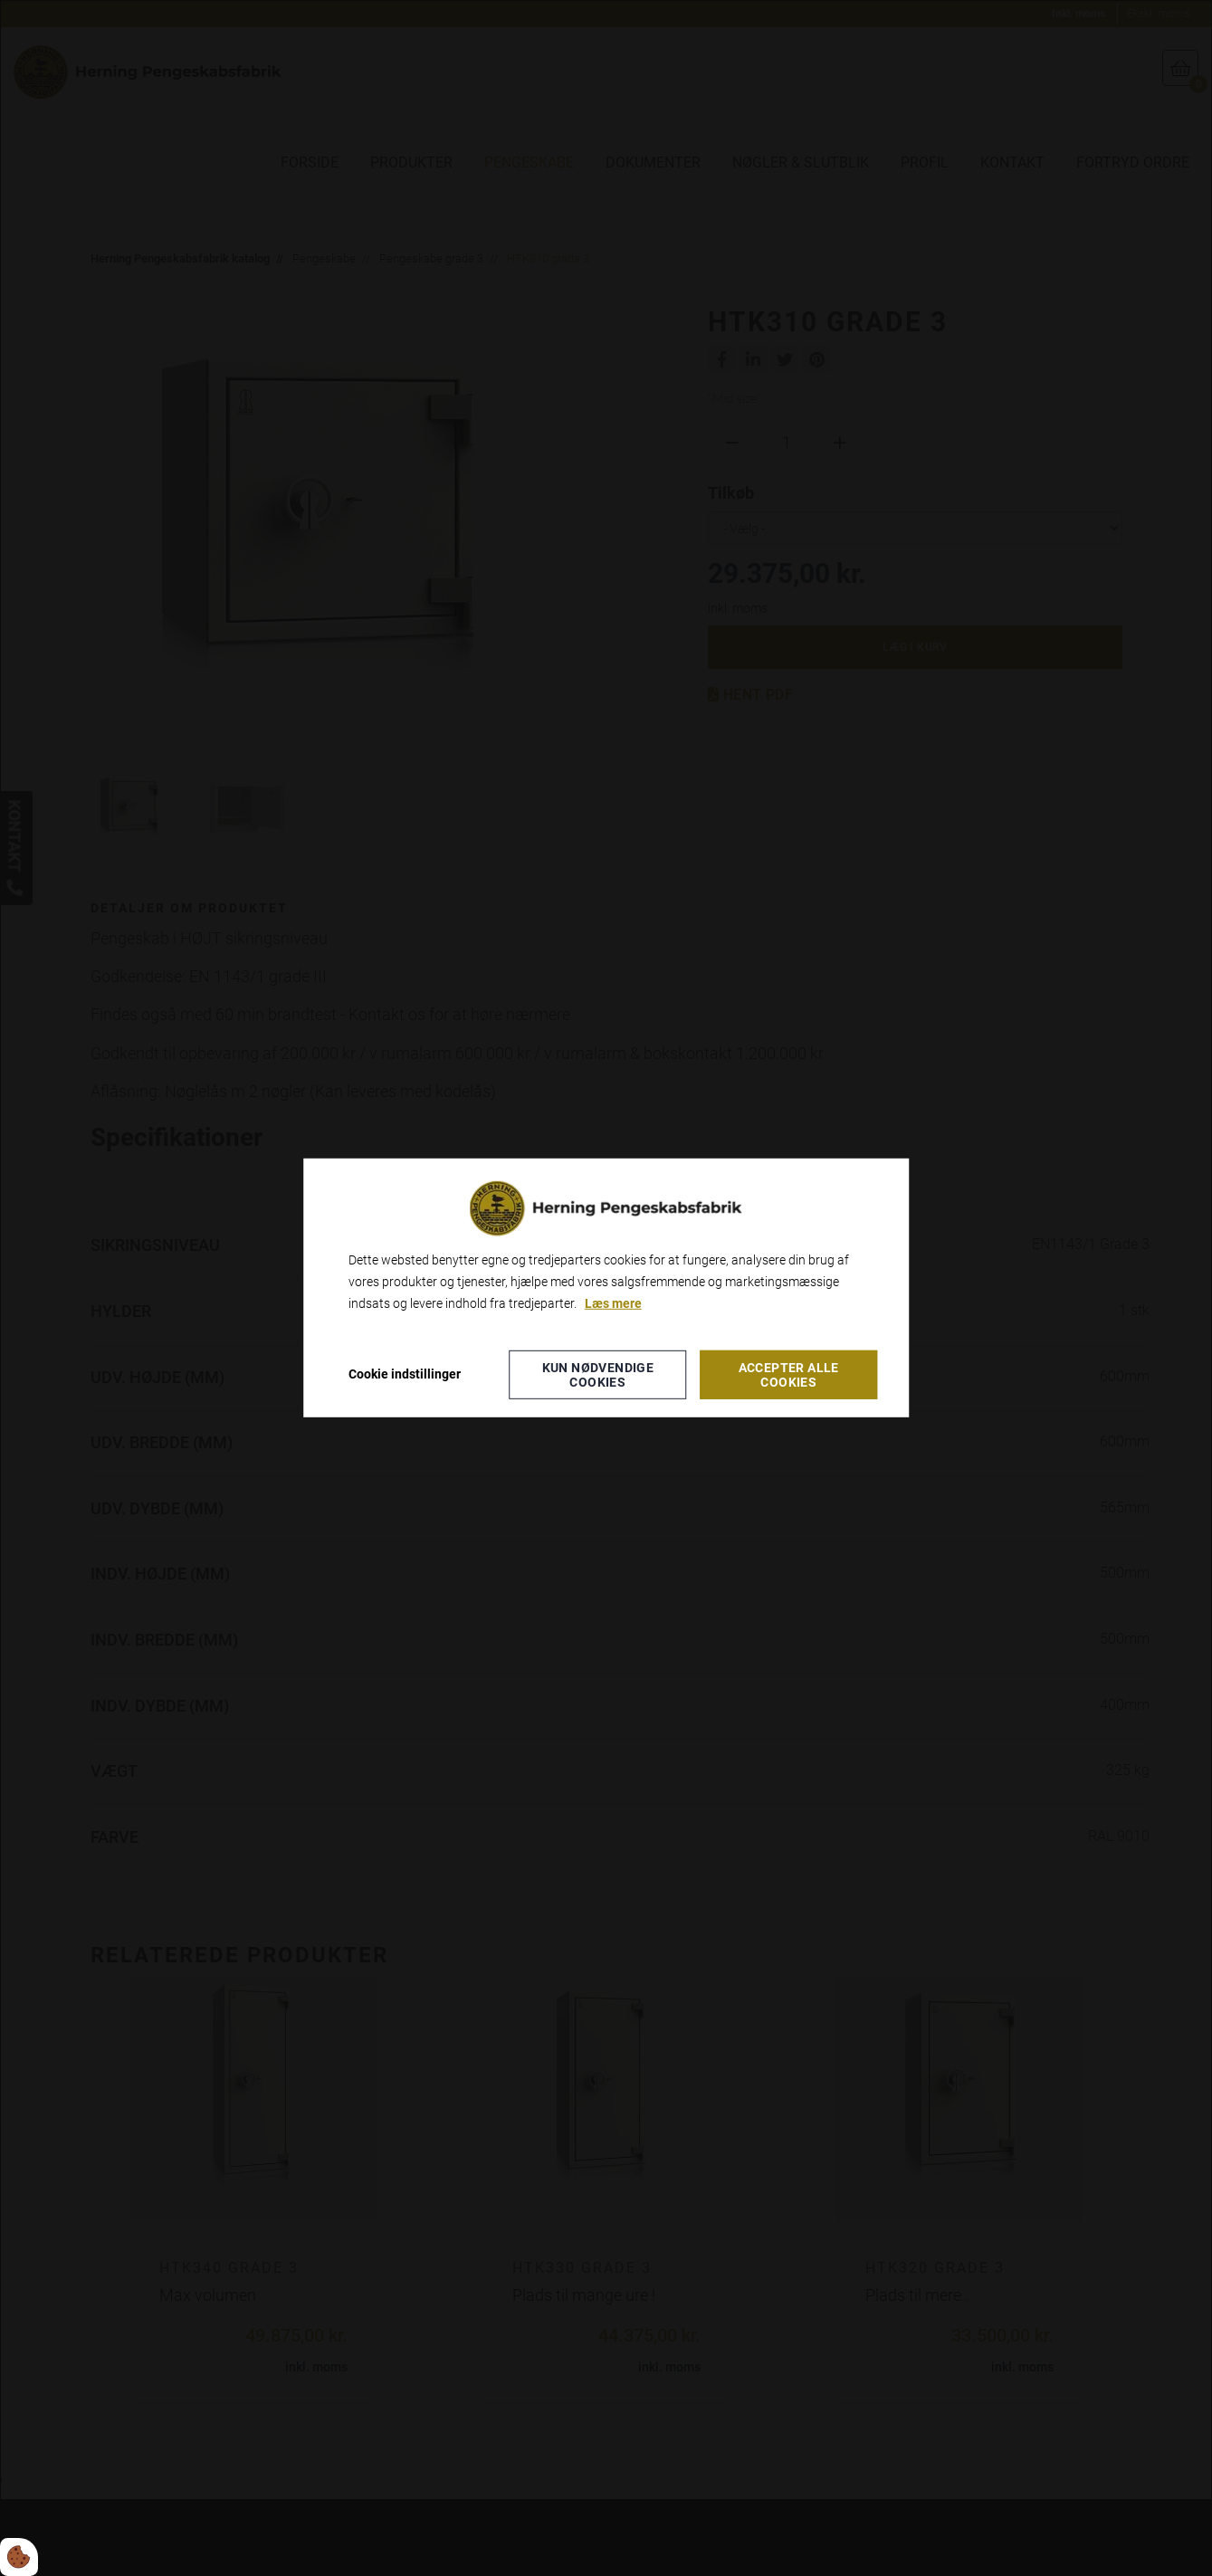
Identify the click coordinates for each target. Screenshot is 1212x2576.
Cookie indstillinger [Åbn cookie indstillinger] (404, 1374)
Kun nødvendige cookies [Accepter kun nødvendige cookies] (598, 1374)
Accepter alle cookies (789, 1374)
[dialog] (606, 1288)
